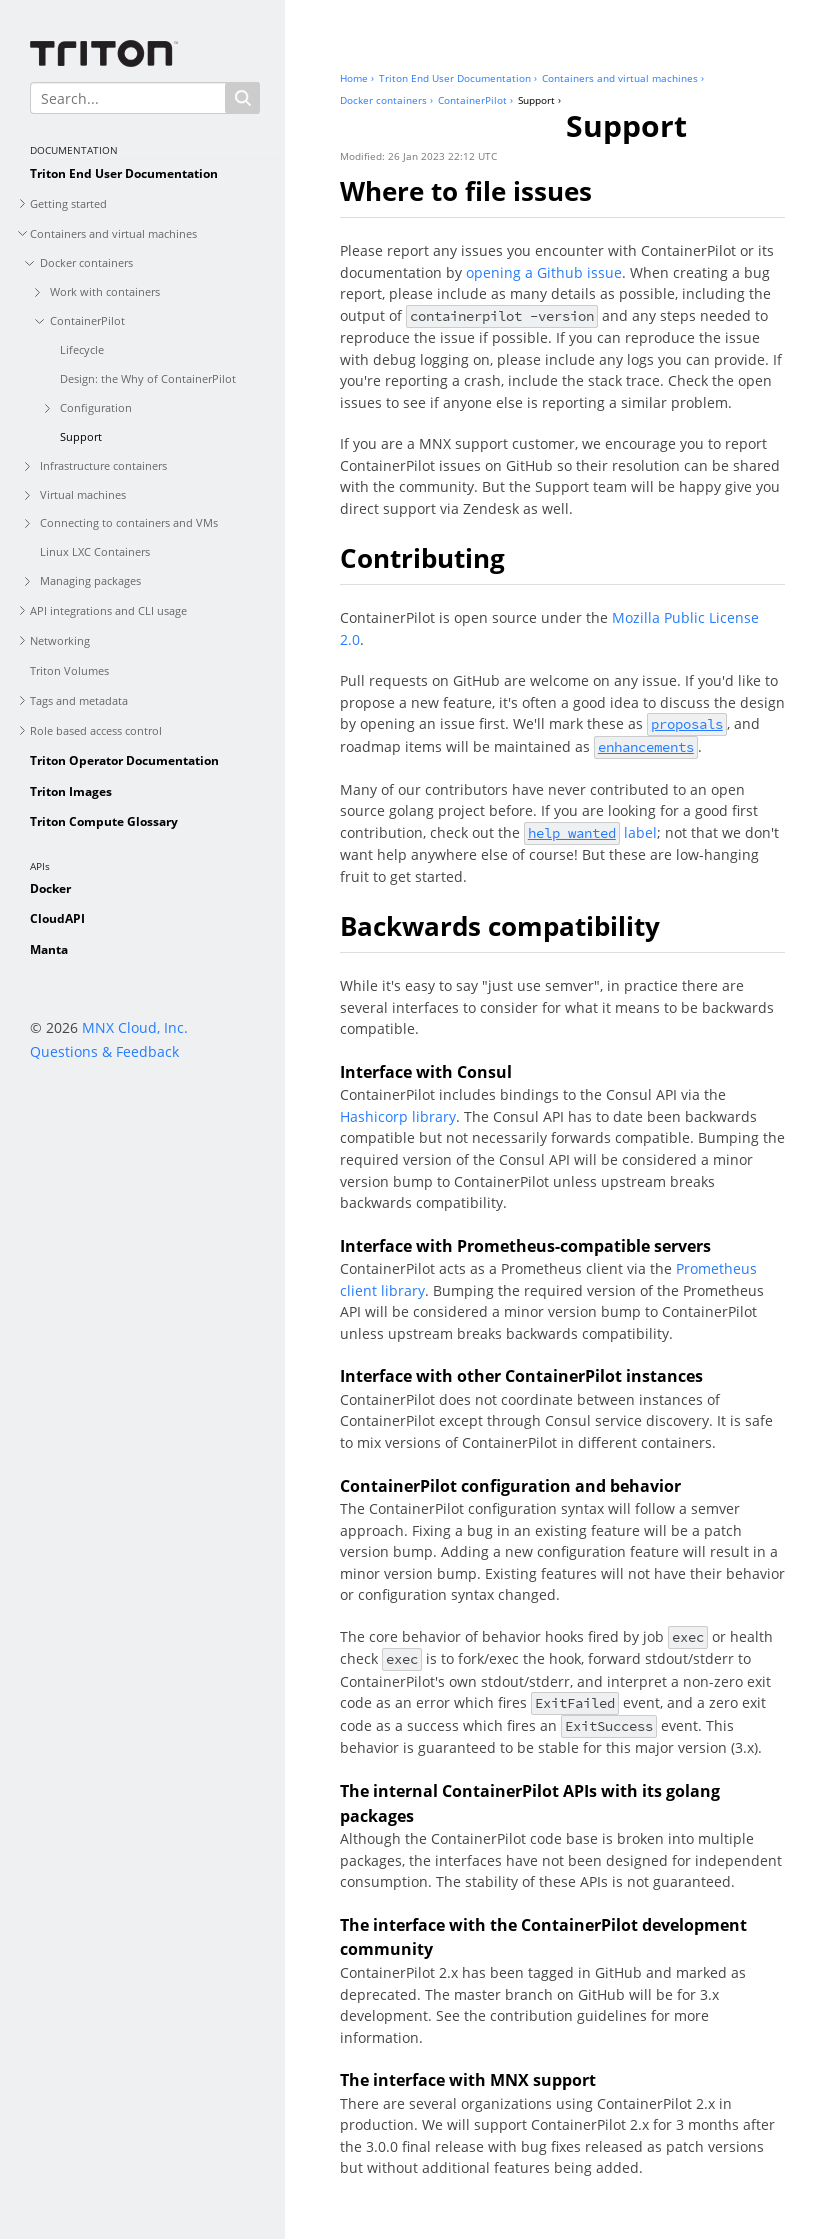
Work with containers (105, 291)
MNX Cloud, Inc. (135, 1027)
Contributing (422, 558)
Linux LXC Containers (95, 551)
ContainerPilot (87, 320)
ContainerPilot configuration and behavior (510, 1486)
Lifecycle (82, 349)
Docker (50, 888)
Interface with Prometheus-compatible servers (525, 1246)
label (590, 832)
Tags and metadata (79, 700)
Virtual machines (83, 494)
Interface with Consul (426, 1072)
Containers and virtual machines (113, 233)
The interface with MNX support (468, 2080)
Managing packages (90, 580)
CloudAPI (57, 918)
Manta (49, 949)
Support (81, 436)
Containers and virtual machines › (623, 78)
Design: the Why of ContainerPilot (148, 378)
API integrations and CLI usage (108, 610)
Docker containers (86, 262)
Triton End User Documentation (124, 173)
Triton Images (71, 791)
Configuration (96, 407)
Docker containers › (386, 100)
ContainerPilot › (475, 100)
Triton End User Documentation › (458, 78)
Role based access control (96, 730)
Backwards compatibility (500, 926)
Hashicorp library (398, 1116)
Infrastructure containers (103, 465)
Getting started (68, 203)
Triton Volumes (69, 670)
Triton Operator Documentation (124, 760)
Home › (357, 78)
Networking (60, 640)
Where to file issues (466, 191)
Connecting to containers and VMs (129, 522)
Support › (539, 100)
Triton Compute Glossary (104, 821)
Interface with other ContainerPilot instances (521, 1376)
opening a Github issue (544, 272)
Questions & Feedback (104, 1051)
